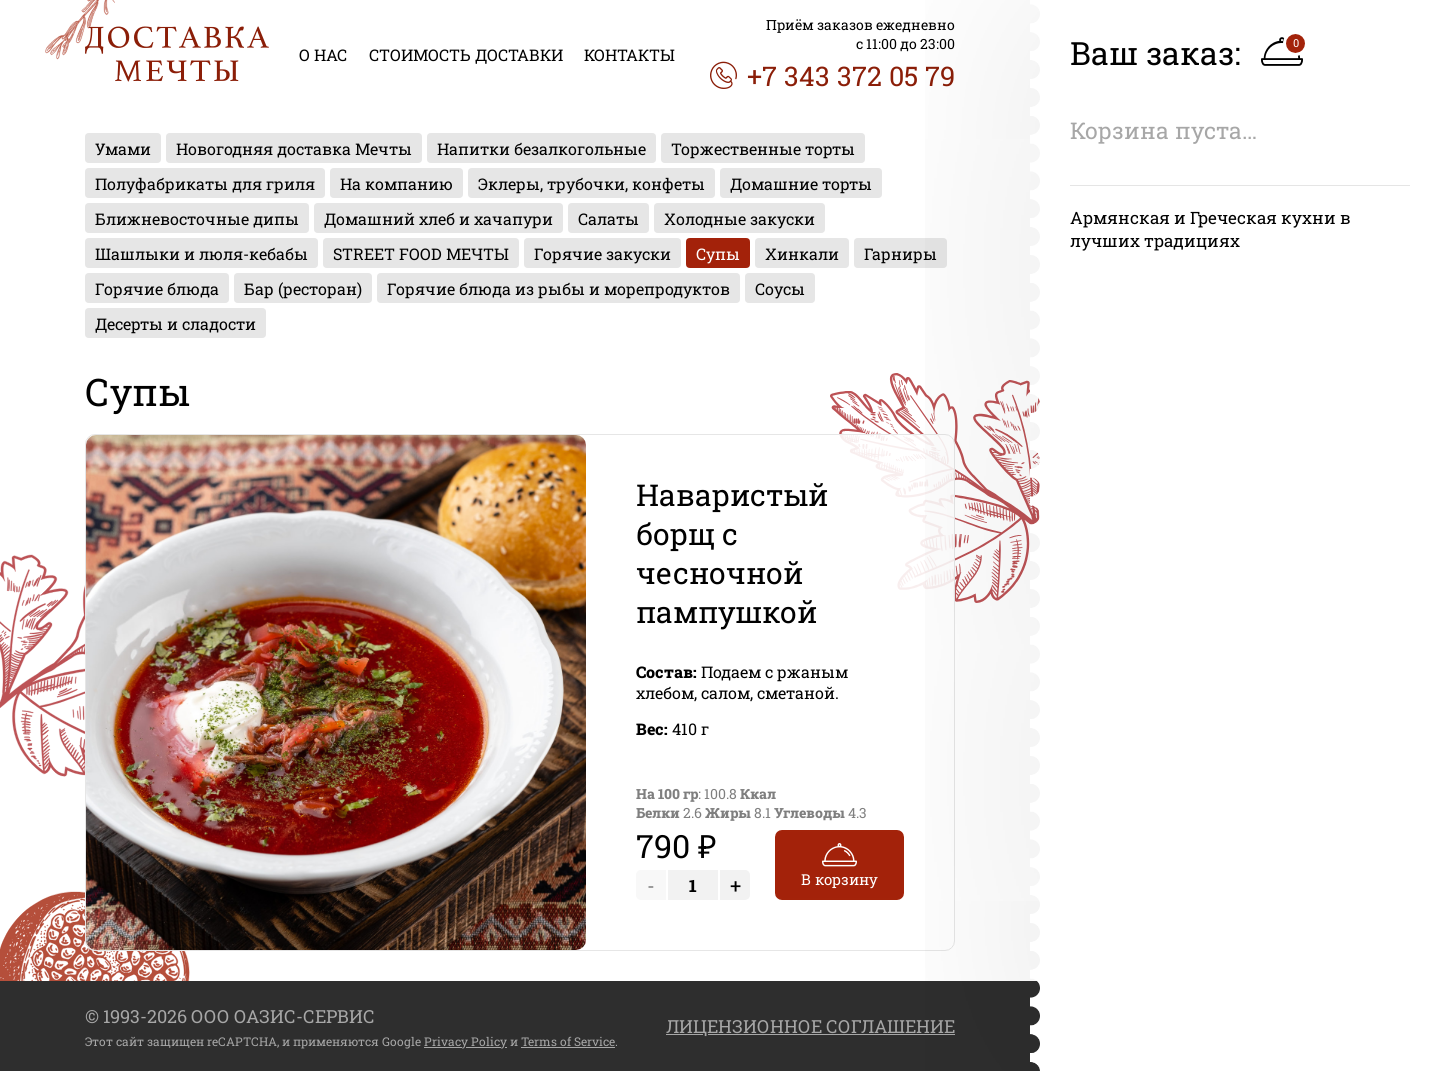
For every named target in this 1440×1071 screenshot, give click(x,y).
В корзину (839, 863)
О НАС (323, 54)
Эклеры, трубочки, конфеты (591, 183)
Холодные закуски (739, 218)
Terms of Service (568, 1041)
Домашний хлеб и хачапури (438, 218)
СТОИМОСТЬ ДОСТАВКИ (466, 54)
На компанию (396, 183)
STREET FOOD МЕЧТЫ (421, 253)
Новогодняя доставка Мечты (294, 148)
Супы (718, 253)
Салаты (608, 218)
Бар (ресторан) (303, 288)
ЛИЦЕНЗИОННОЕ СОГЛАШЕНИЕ (810, 1026)
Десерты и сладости (175, 323)
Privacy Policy (465, 1041)
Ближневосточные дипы (197, 218)
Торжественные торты (763, 148)
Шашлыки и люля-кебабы (201, 253)
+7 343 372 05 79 (832, 75)
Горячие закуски (602, 253)
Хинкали (802, 253)
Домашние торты (801, 183)
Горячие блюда (157, 288)
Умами (123, 148)
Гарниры (900, 253)
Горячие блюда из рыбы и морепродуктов (558, 288)
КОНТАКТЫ (629, 54)
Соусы (780, 288)
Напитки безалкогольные (541, 148)
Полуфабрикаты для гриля (205, 183)
